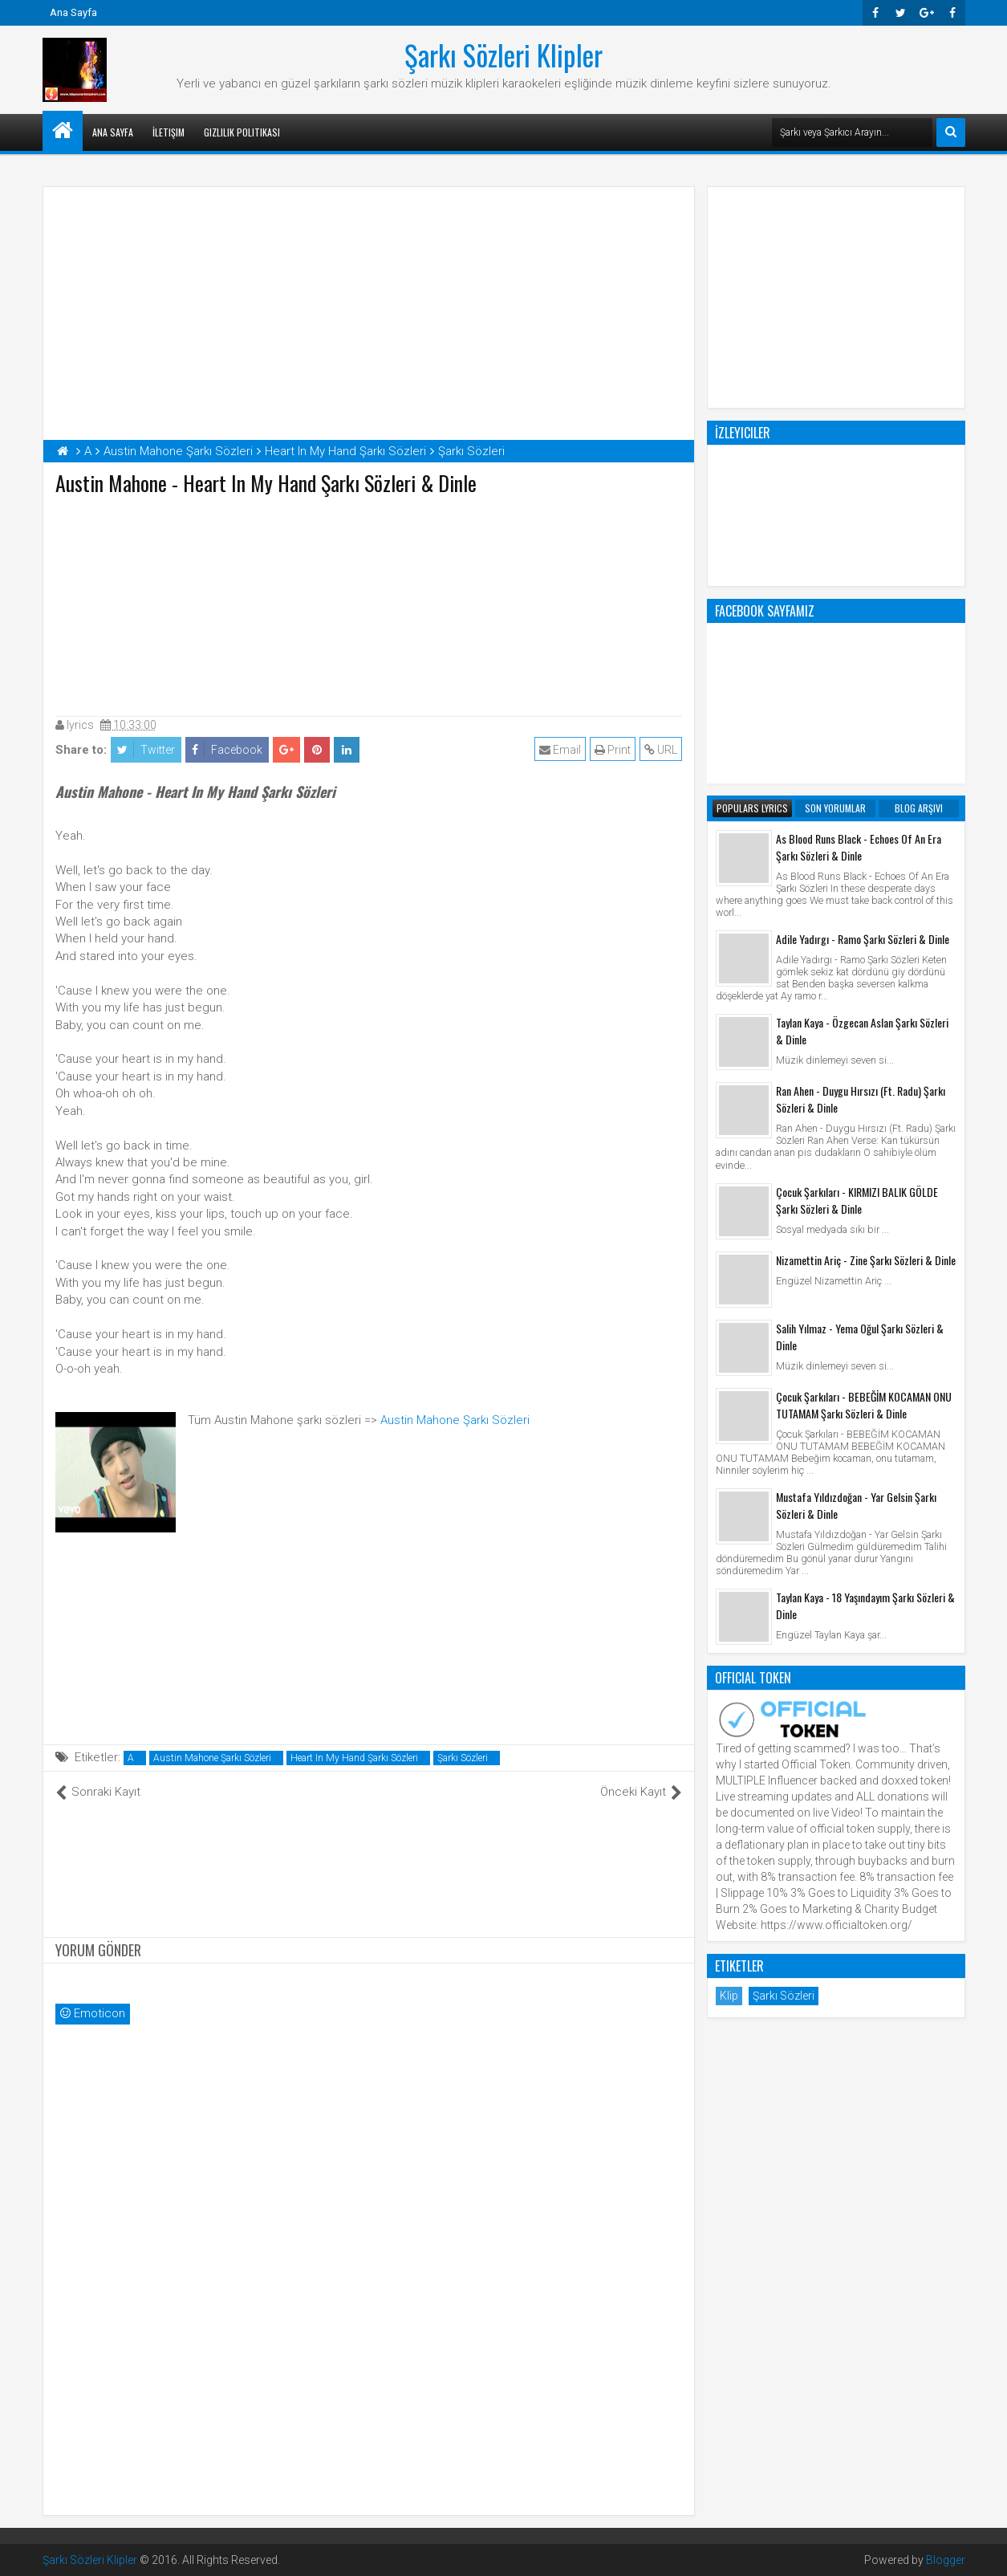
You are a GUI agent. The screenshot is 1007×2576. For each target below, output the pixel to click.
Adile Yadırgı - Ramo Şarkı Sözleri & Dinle (862, 938)
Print (613, 749)
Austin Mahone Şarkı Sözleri (455, 1420)
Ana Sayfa (73, 12)
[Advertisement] (368, 602)
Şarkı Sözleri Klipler (503, 54)
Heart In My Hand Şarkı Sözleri (354, 1758)
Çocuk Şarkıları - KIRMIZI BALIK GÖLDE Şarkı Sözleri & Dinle (857, 1200)
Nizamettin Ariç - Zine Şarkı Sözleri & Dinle (866, 1259)
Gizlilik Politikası (242, 132)
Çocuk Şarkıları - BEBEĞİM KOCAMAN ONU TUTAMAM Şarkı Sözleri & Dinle (864, 1405)
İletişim (168, 132)
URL (660, 749)
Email (560, 749)
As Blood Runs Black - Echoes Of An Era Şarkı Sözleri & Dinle (858, 847)
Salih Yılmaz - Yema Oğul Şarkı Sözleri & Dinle (860, 1336)
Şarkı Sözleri (462, 1758)
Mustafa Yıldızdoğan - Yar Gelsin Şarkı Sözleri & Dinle (856, 1505)
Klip (729, 1995)
